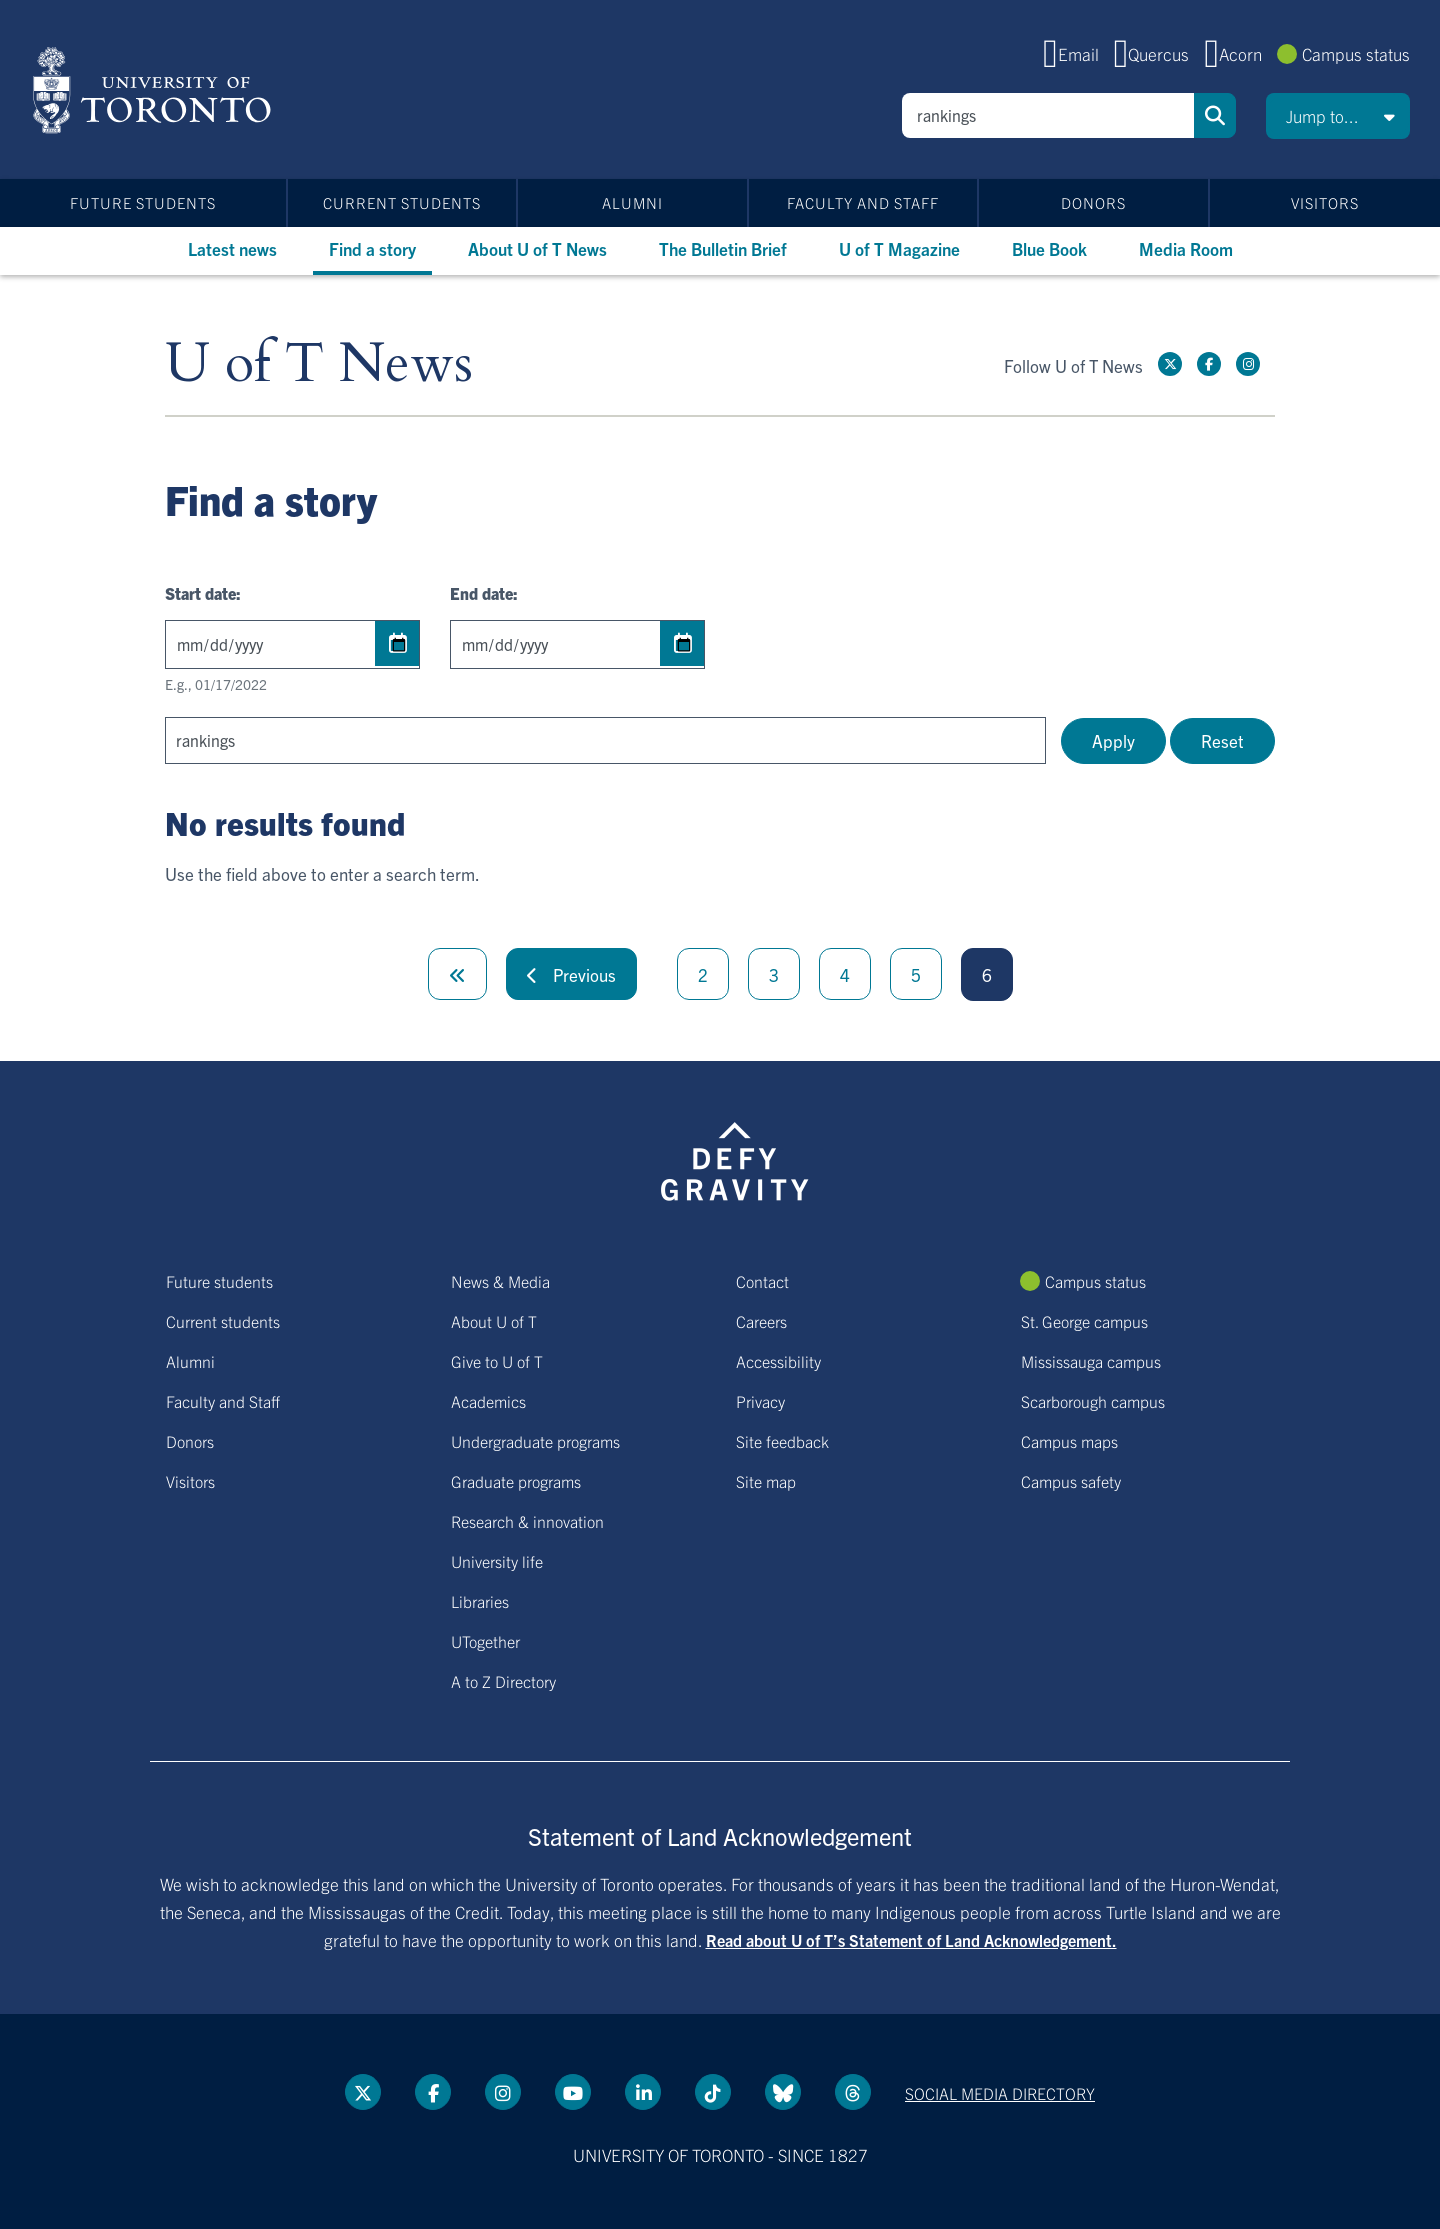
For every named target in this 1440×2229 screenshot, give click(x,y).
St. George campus (1084, 1321)
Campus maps (1069, 1441)
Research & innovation (527, 1521)
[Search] (1048, 115)
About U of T (494, 1321)
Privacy (760, 1401)
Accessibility (778, 1361)
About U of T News (537, 248)
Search (1215, 115)
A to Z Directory (503, 1681)
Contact (762, 1281)
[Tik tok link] (713, 2092)
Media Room (1186, 248)
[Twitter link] (1170, 364)
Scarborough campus (1093, 1401)
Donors (1093, 202)
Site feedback (782, 1441)
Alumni (632, 202)
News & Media (500, 1281)
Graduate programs (516, 1481)
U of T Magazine (899, 248)
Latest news (232, 248)
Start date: (203, 593)
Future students (143, 202)
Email (1078, 53)
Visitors (1325, 202)
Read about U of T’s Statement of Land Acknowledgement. (911, 1940)
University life (497, 1561)
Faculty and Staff (863, 202)
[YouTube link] (573, 2092)
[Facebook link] (1209, 364)
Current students (402, 202)
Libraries (480, 1601)
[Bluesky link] (783, 2092)
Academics (488, 1401)
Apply (1113, 740)
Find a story (372, 248)
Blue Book (1049, 248)
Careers (761, 1321)
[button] (1338, 116)
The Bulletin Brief (723, 248)
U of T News (319, 364)
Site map (766, 1481)
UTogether (485, 1641)
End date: (484, 593)
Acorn (1240, 53)
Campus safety (1071, 1481)
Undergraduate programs (535, 1441)
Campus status (1356, 53)
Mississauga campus (1091, 1361)
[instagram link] (1248, 364)
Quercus (1158, 53)
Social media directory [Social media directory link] (1000, 2093)
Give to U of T (497, 1361)
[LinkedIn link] (643, 2092)
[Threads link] (853, 2092)
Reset (1222, 740)
